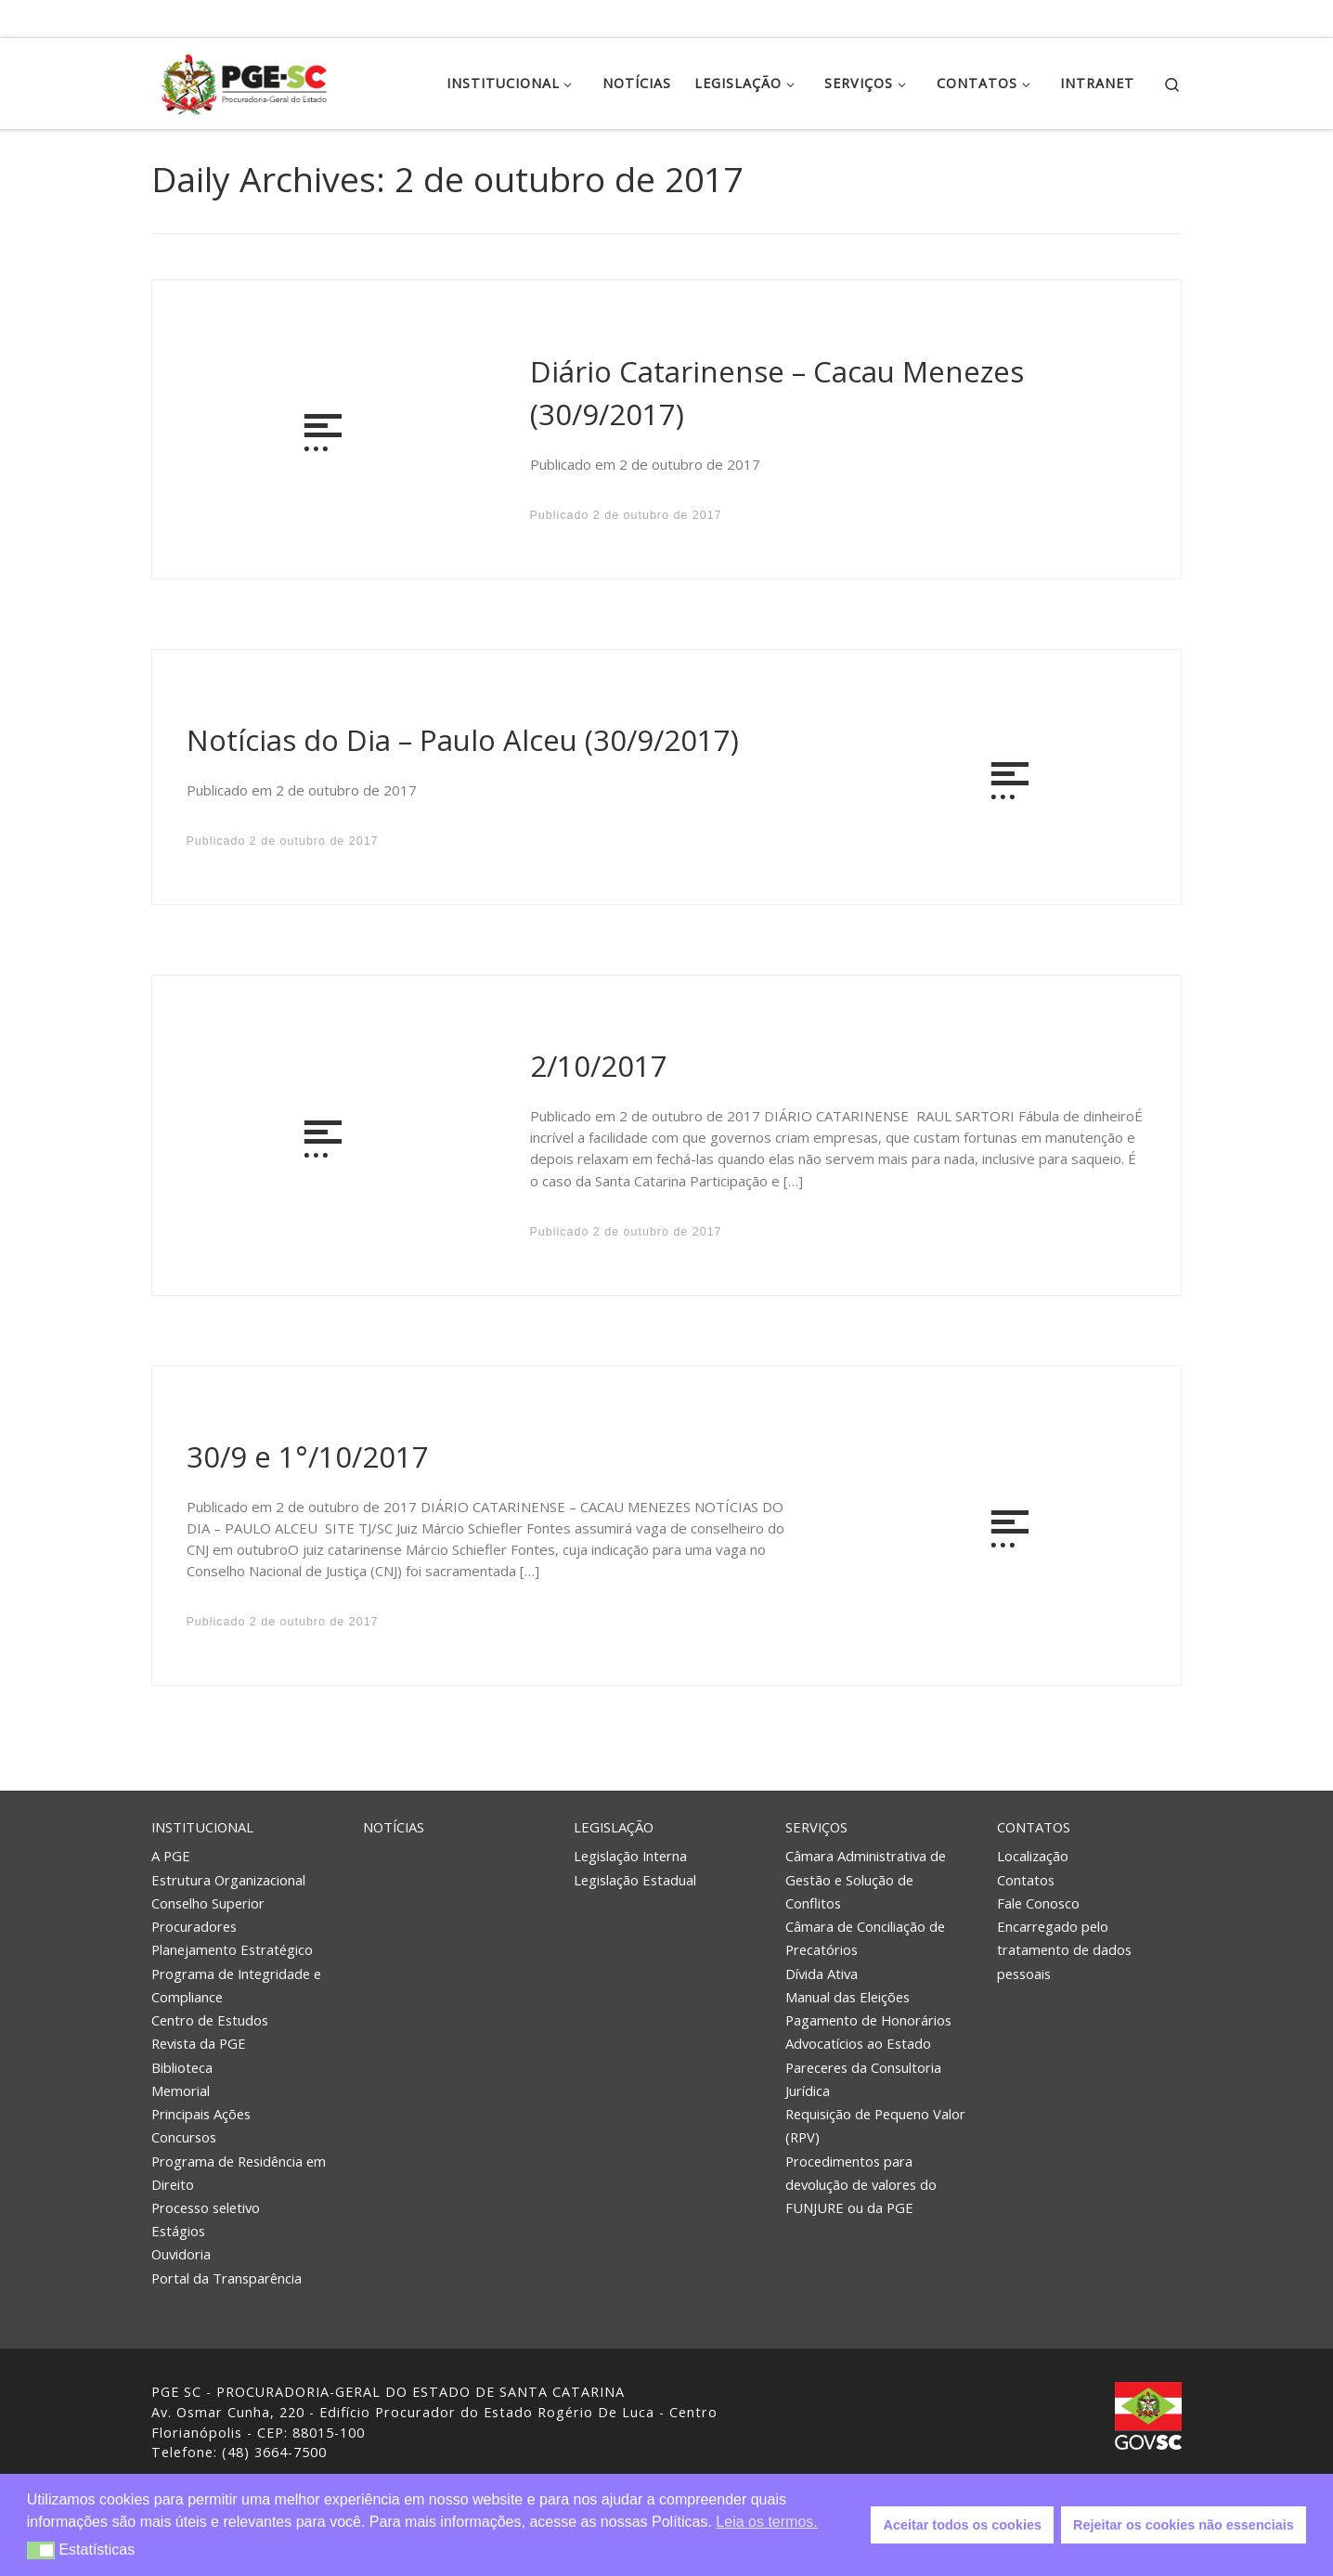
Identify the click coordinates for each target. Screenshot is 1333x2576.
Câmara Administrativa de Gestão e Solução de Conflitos (865, 1878)
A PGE (170, 1855)
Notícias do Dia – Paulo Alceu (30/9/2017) (463, 739)
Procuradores (194, 1926)
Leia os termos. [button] (766, 2522)
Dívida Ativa (821, 1973)
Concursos (183, 2137)
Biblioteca (182, 2067)
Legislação (614, 1827)
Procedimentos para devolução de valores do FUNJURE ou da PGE (861, 2184)
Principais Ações (201, 2113)
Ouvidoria (181, 2254)
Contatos (1033, 1827)
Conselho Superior (208, 1903)
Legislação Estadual (635, 1880)
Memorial (180, 2090)
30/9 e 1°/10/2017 (308, 1456)
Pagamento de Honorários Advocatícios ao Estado (868, 2031)
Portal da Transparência (226, 2278)
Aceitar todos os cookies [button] (963, 2525)
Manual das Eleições (847, 1996)
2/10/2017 (598, 1065)
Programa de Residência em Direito (238, 2173)
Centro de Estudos (209, 2020)
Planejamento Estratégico (232, 1949)
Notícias (393, 1827)
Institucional (202, 1827)
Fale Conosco (1038, 1903)
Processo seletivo (205, 2207)
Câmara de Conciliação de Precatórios (865, 1938)
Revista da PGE (198, 2043)
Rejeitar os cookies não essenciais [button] (1183, 2525)
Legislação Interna (630, 1855)
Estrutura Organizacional (228, 1880)
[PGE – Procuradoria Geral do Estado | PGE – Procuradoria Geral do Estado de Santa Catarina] (244, 80)
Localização (1032, 1855)
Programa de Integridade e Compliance (236, 1985)
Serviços (816, 1827)
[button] (41, 2550)
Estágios (178, 2230)
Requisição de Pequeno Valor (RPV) (875, 2125)
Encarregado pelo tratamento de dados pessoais (1064, 1949)
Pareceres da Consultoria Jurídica (863, 2079)
